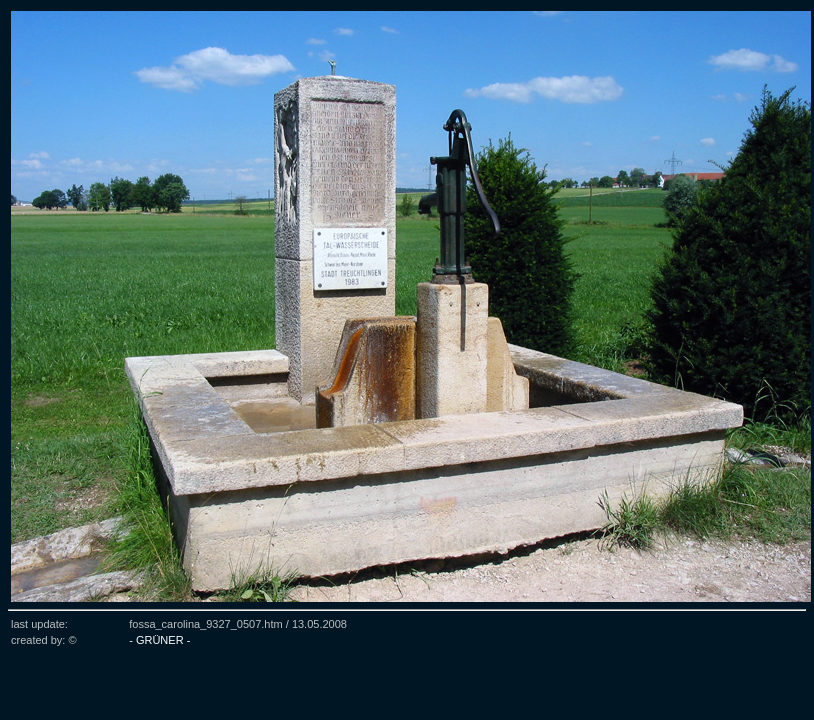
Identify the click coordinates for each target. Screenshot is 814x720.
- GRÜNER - (159, 640)
